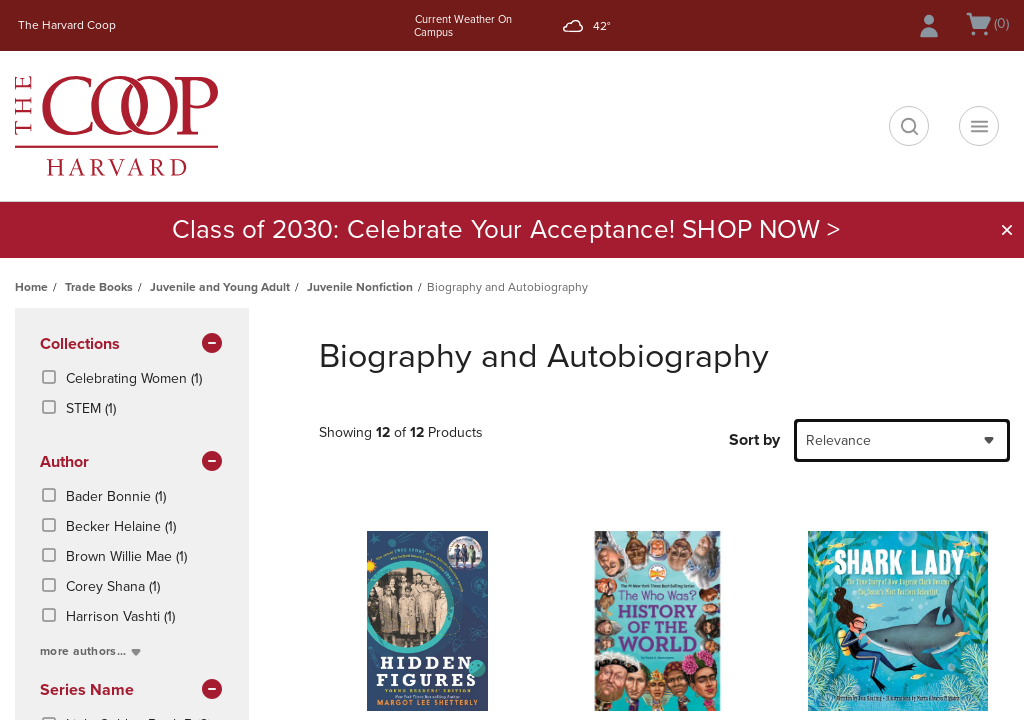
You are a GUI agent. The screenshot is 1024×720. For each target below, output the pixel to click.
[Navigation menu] (979, 126)
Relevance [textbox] (838, 440)
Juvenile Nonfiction (360, 287)
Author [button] (132, 463)
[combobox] (902, 440)
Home (31, 287)
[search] (909, 126)
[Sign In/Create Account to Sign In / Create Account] (929, 26)
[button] (1007, 230)
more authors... (92, 651)
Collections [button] (132, 345)
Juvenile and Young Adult (220, 287)
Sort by (754, 440)
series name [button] (132, 691)
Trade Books (99, 287)
